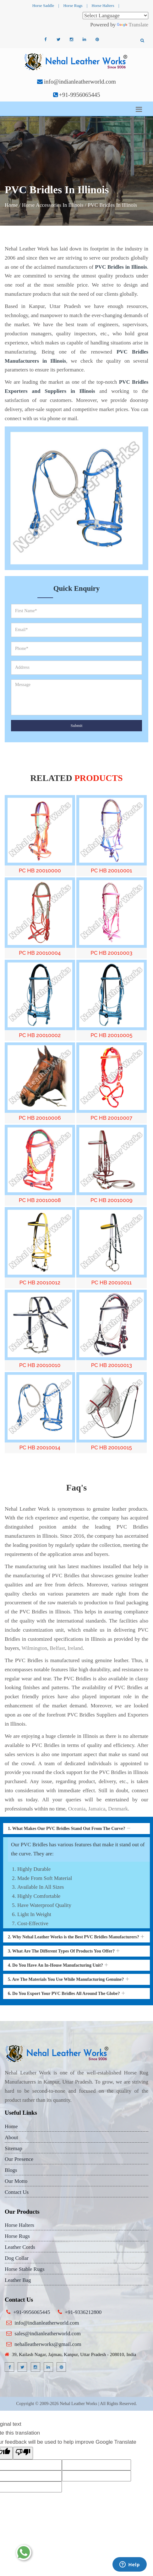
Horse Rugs (72, 5)
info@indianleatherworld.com (80, 81)
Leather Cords (20, 2247)
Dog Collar (17, 2258)
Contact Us (17, 2192)
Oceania (77, 1809)
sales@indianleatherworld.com (47, 2334)
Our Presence (19, 2159)
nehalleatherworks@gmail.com (47, 2344)
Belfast (57, 1648)
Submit (77, 725)
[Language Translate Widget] (115, 15)
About (11, 2137)
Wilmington (34, 1648)
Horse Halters (103, 5)
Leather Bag (18, 2280)
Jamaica (97, 1809)
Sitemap (13, 2148)
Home (11, 205)
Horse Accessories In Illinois (53, 205)
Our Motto (16, 2181)
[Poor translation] (23, 2453)
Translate (132, 25)
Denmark (118, 1809)
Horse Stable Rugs (25, 2269)
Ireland (75, 1648)
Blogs (11, 2170)
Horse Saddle (43, 5)
